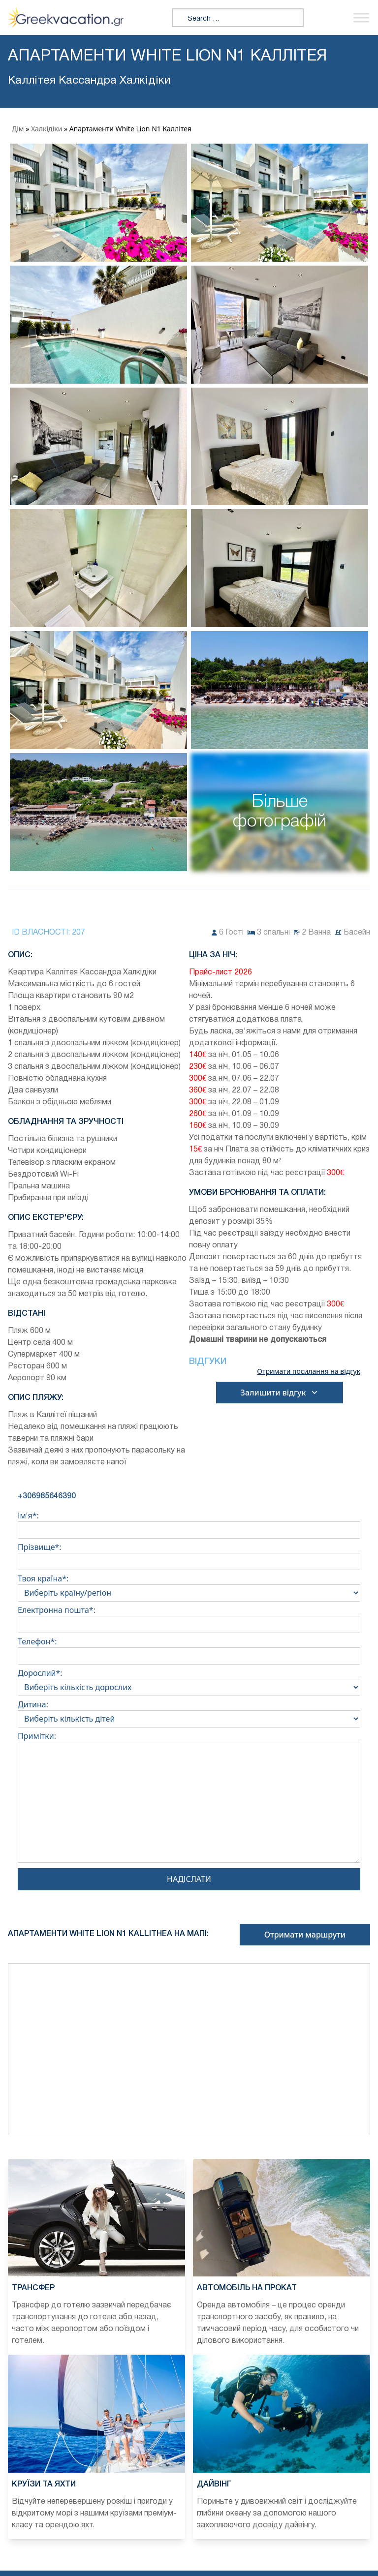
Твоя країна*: (189, 1586)
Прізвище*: (189, 1554)
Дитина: (189, 1712)
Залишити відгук (280, 1392)
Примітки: (189, 1799)
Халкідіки (46, 128)
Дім (18, 128)
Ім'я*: (189, 1523)
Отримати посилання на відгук (308, 1371)
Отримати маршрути (305, 1934)
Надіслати (189, 1879)
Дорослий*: (189, 1680)
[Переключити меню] (361, 17)
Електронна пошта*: (189, 1617)
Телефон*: (189, 1649)
